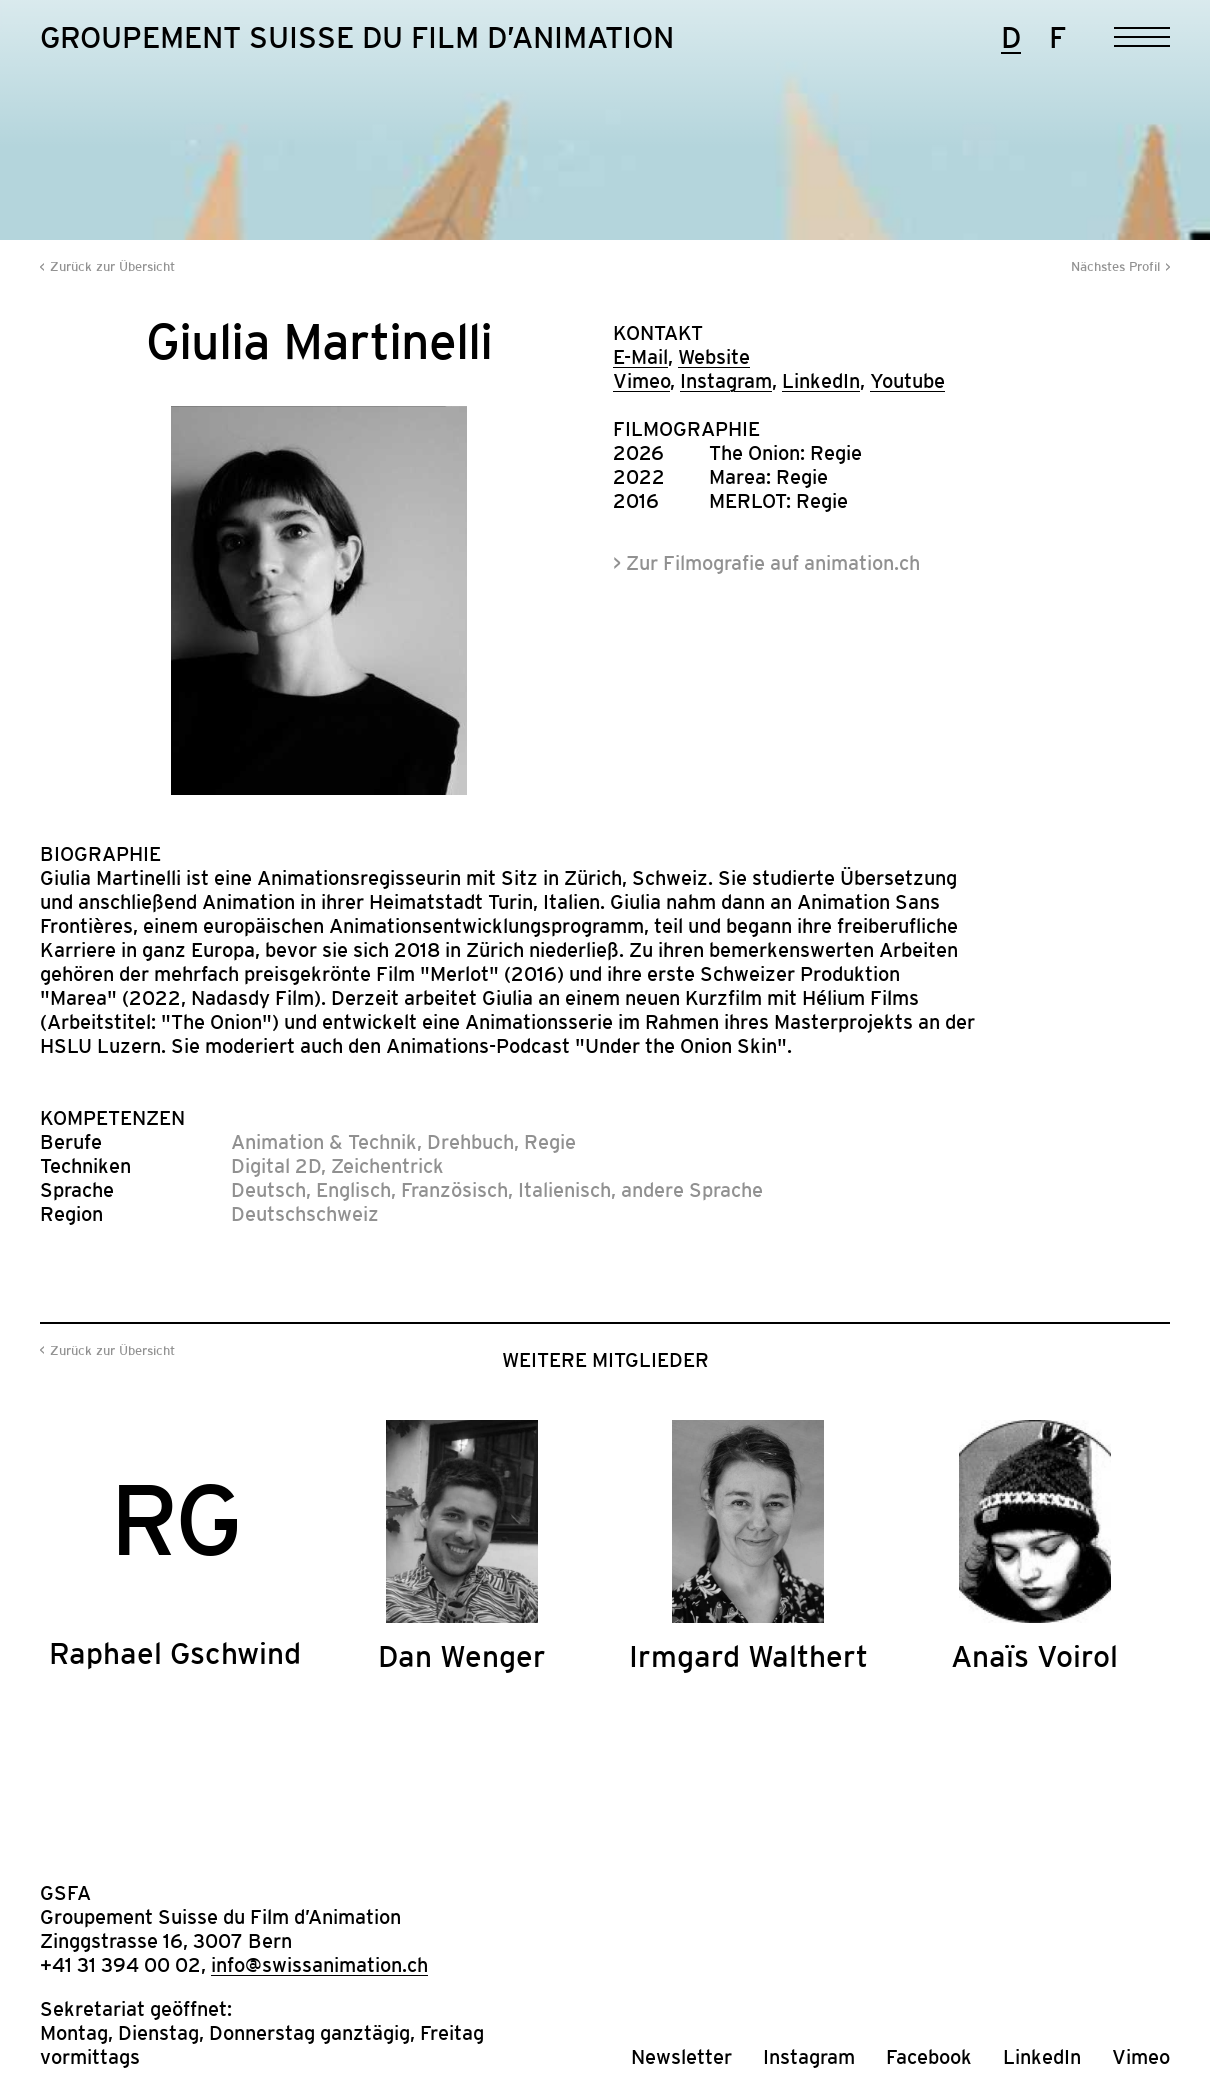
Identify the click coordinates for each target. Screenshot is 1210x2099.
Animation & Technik (324, 1142)
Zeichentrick (387, 1166)
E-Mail (640, 357)
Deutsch (268, 1190)
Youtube (907, 381)
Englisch (353, 1190)
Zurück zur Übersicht (112, 266)
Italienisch (564, 1190)
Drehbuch (470, 1142)
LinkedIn (821, 381)
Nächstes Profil (1115, 266)
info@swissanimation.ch (319, 1965)
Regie (550, 1142)
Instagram (726, 381)
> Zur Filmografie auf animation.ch (766, 563)
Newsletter (681, 2057)
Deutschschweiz (305, 1214)
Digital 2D (276, 1166)
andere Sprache (692, 1190)
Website (714, 357)
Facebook (929, 2057)
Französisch (454, 1190)
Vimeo (641, 381)
